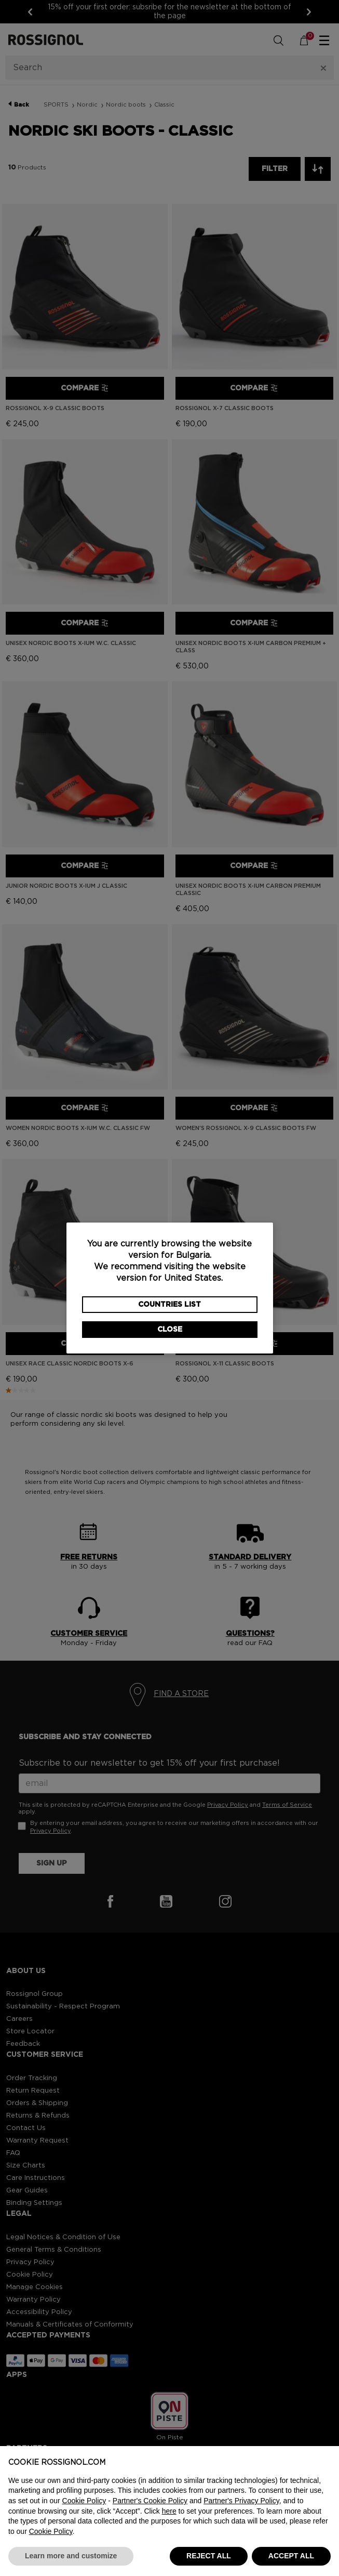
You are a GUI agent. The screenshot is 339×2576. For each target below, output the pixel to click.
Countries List (169, 1304)
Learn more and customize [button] (71, 2556)
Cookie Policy (84, 2500)
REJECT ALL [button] (208, 2556)
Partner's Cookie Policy (150, 2500)
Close (169, 1329)
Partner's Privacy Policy (241, 2500)
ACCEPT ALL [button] (291, 2556)
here (169, 2511)
